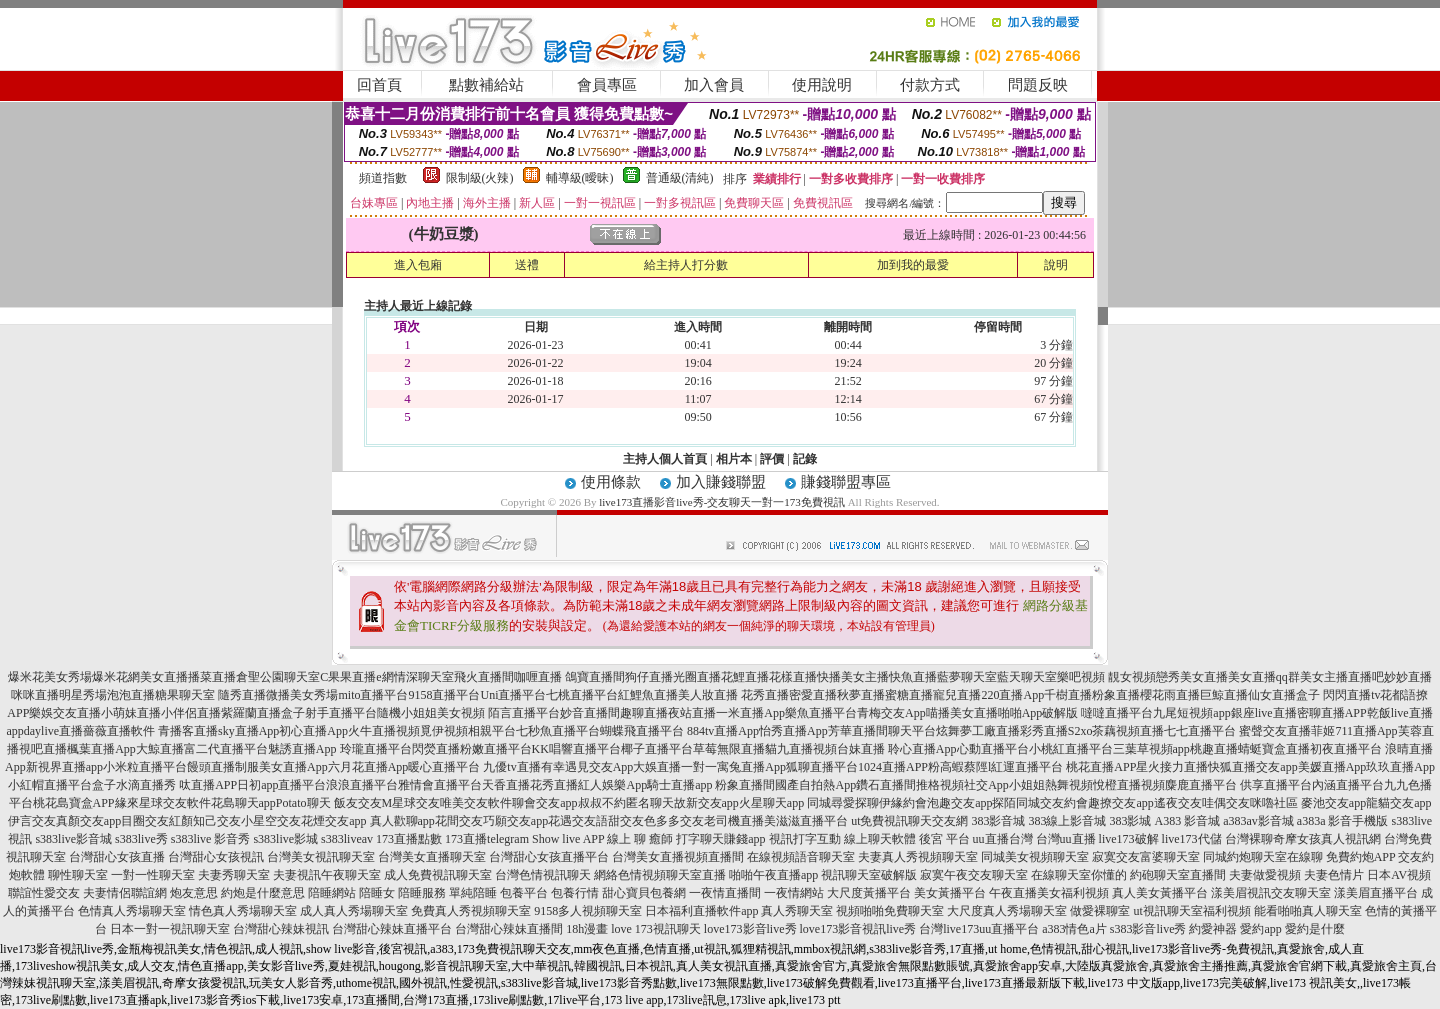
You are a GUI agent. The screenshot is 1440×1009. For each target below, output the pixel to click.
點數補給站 (486, 85)
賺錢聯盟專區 (846, 482)
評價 (772, 459)
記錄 (805, 459)
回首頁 (379, 85)
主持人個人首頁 (665, 459)
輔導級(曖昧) (580, 178)
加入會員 (714, 85)
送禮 (527, 265)
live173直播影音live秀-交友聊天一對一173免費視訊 (722, 502)
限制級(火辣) (480, 178)
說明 (1056, 265)
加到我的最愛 (913, 265)
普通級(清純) (680, 178)
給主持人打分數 (686, 265)
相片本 (734, 459)
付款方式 (930, 85)
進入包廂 (418, 265)
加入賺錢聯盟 (721, 482)
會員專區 (607, 85)
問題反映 (1038, 85)
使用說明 (822, 85)
